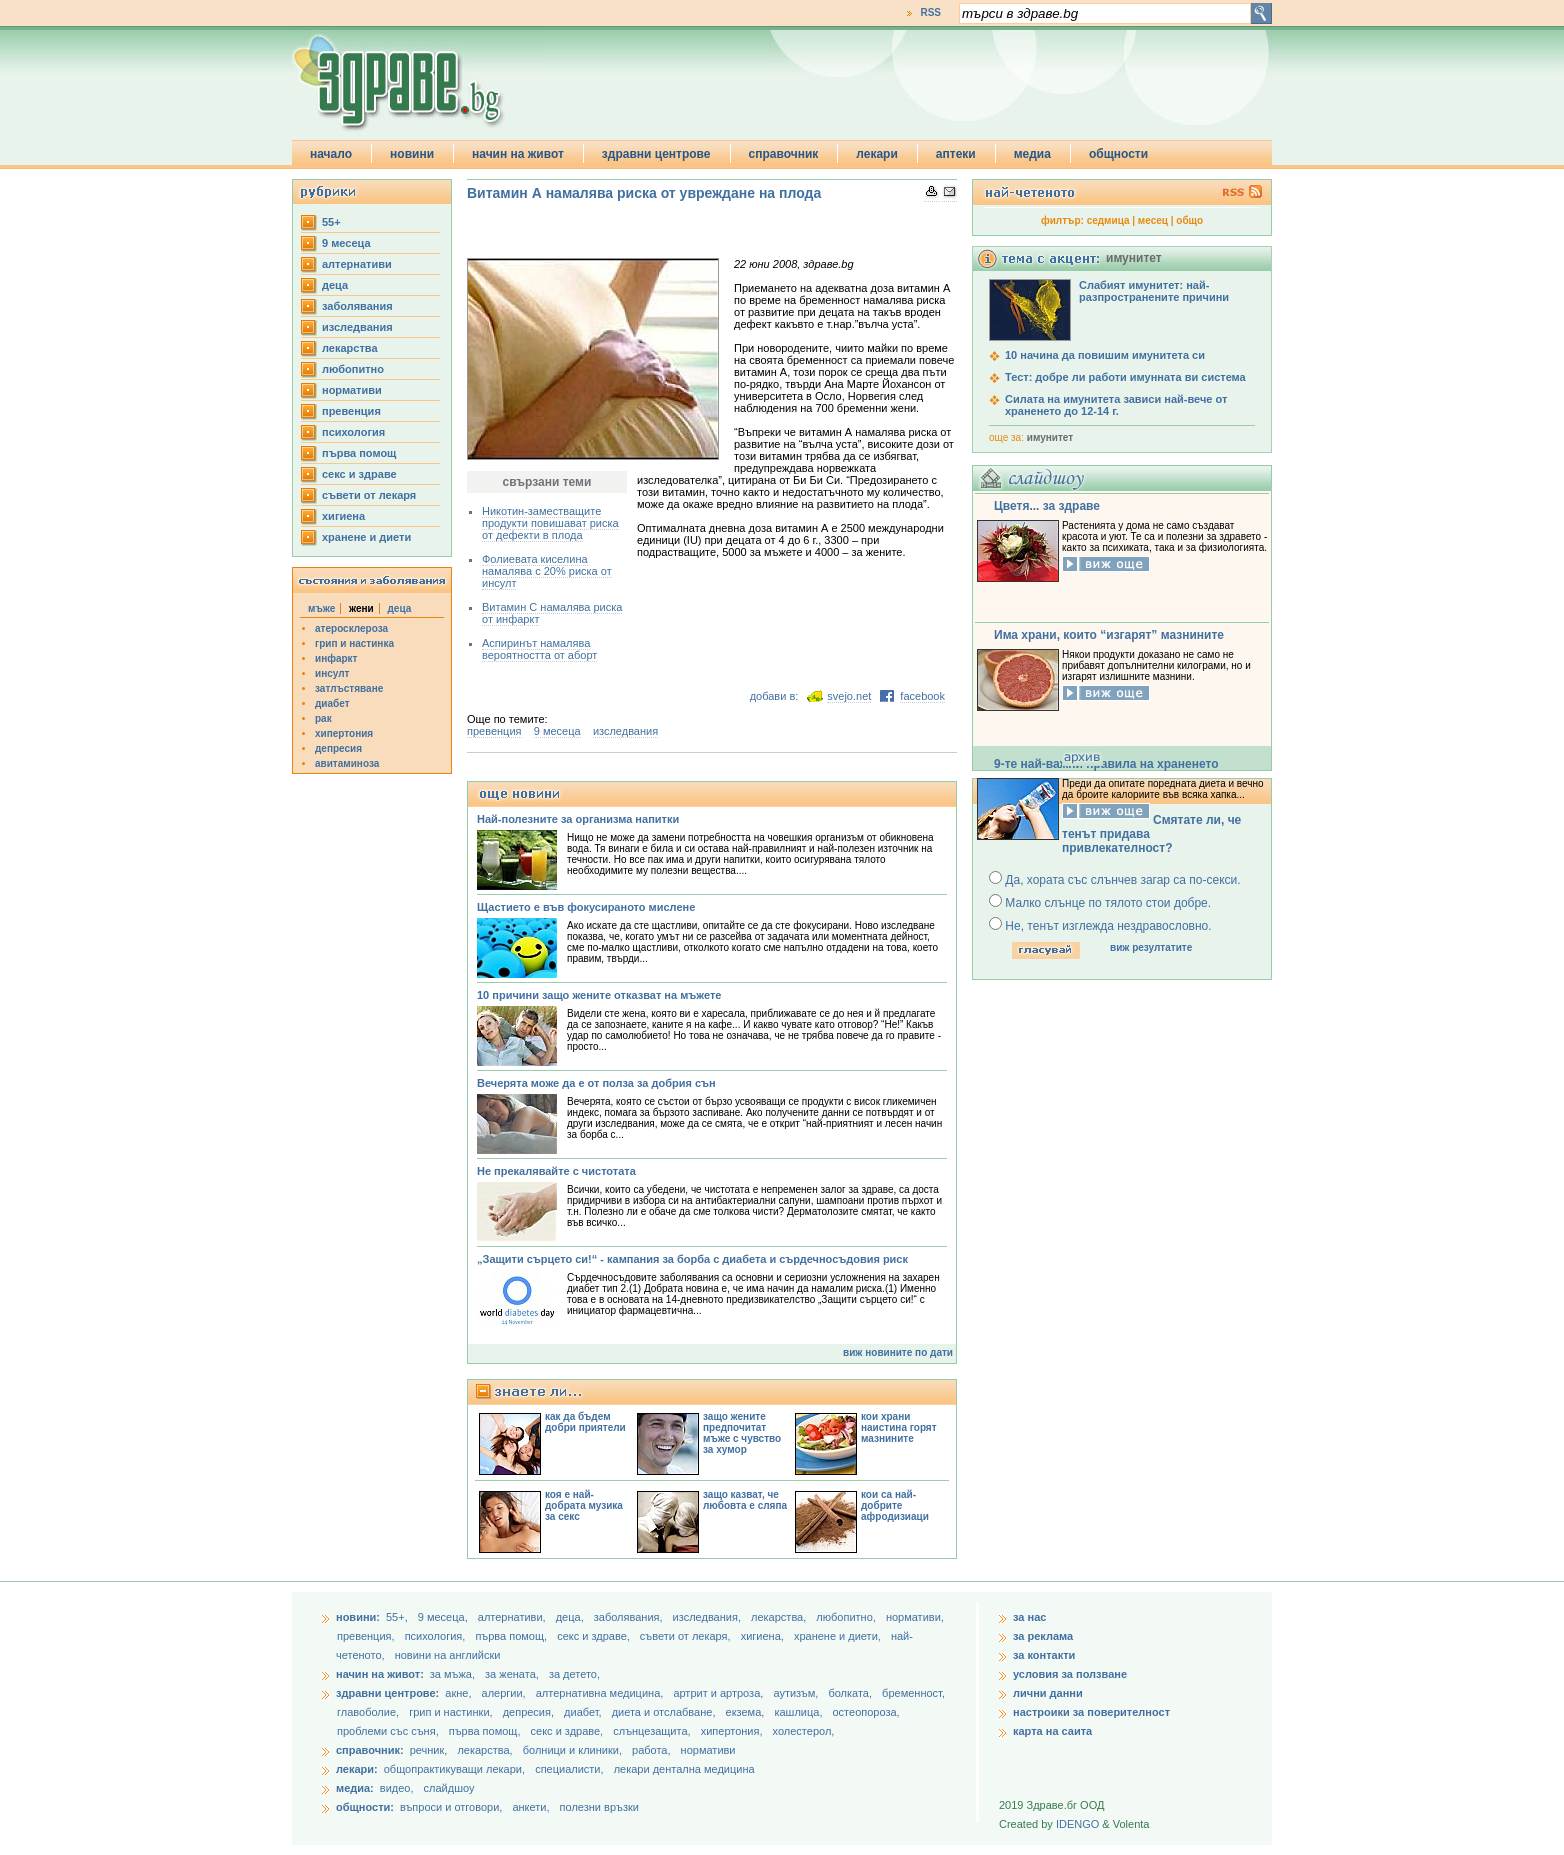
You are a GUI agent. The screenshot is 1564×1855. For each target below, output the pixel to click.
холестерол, (804, 1731)
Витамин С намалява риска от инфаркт (552, 613)
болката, (851, 1693)
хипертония (344, 733)
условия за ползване (1070, 1674)
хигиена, (764, 1636)
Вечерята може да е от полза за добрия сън (596, 1083)
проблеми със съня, (389, 1731)
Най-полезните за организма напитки (578, 819)
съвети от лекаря (369, 495)
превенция (351, 411)
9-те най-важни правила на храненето (1106, 764)
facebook (922, 696)
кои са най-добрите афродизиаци (895, 1505)
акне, (459, 1693)
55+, (398, 1617)
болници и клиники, (572, 1750)
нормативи (352, 390)
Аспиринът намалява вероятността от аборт (539, 649)
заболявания (357, 306)
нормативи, (915, 1617)
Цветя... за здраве (1047, 506)
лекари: (357, 1769)
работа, (651, 1750)
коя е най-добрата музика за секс (584, 1505)
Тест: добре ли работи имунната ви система (1125, 377)
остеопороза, (866, 1712)
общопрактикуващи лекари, (454, 1769)
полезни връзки (599, 1807)
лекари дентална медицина (684, 1769)
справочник (784, 154)
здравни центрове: (387, 1693)
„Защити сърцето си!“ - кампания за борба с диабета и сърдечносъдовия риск (692, 1259)
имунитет (1050, 437)
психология (353, 432)
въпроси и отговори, (451, 1807)
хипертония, (733, 1731)
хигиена (343, 516)
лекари (877, 154)
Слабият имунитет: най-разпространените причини (1154, 291)
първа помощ (359, 453)
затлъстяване (349, 688)
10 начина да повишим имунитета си (1105, 355)
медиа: (355, 1788)
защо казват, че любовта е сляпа (745, 1500)
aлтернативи (357, 264)
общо (1189, 220)
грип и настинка (354, 643)
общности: (365, 1807)
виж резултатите (1151, 947)
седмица (1108, 220)
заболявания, (630, 1617)
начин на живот (518, 154)
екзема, (747, 1712)
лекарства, (780, 1617)
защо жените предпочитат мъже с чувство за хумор (742, 1433)
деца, (571, 1617)
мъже (321, 608)
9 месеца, (444, 1617)
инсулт (332, 673)
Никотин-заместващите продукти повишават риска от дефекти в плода (550, 523)
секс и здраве (359, 474)
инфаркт (336, 658)
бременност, (913, 1693)
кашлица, (799, 1712)
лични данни (1048, 1693)
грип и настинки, (452, 1712)
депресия (338, 748)
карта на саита (1052, 1731)
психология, (437, 1636)
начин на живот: (380, 1674)
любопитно (353, 369)
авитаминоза (347, 763)
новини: (358, 1617)
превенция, (367, 1636)
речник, (429, 1750)
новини (412, 154)
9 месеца (346, 243)
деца (335, 285)
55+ (331, 222)
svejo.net (849, 696)
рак (323, 718)
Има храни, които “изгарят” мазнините (1109, 635)
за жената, (512, 1674)
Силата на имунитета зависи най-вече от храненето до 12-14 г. (1116, 405)
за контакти (1044, 1655)
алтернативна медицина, (601, 1693)
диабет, (584, 1712)
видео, (397, 1788)
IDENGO (1077, 1824)
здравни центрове (656, 154)
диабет (332, 703)
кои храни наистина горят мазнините (899, 1427)
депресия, (530, 1712)
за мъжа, (452, 1674)
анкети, (530, 1807)
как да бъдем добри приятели (585, 1422)
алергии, (505, 1693)
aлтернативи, (513, 1617)
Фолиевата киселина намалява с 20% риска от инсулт (547, 571)
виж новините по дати (898, 1352)
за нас (1029, 1617)
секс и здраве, (595, 1636)
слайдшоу (449, 1788)
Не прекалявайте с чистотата (556, 1171)
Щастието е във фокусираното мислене (586, 907)
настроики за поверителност (1091, 1712)
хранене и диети (366, 537)
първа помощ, (512, 1636)
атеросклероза (351, 628)
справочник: (370, 1750)
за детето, (574, 1674)
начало (331, 154)
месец (1153, 220)
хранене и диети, (839, 1636)
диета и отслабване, (665, 1712)
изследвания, (708, 1617)
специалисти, (569, 1769)
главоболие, (369, 1712)
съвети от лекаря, (687, 1636)
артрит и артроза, (719, 1693)
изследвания (357, 327)
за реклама (1043, 1636)
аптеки (956, 154)
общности (1118, 154)
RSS (930, 12)
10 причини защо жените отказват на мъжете (599, 995)
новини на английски (448, 1655)
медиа (1032, 154)
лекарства (350, 348)
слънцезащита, (653, 1731)
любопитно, (847, 1617)
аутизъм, (797, 1693)
